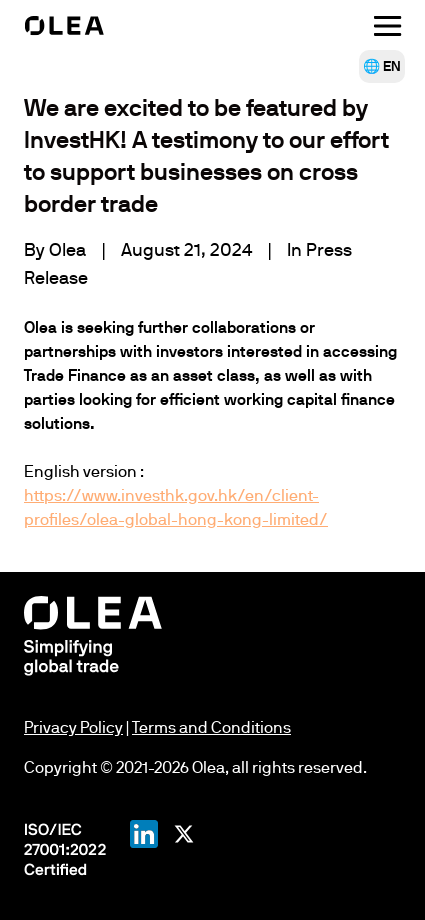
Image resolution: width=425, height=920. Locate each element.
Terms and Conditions (211, 727)
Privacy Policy (73, 727)
